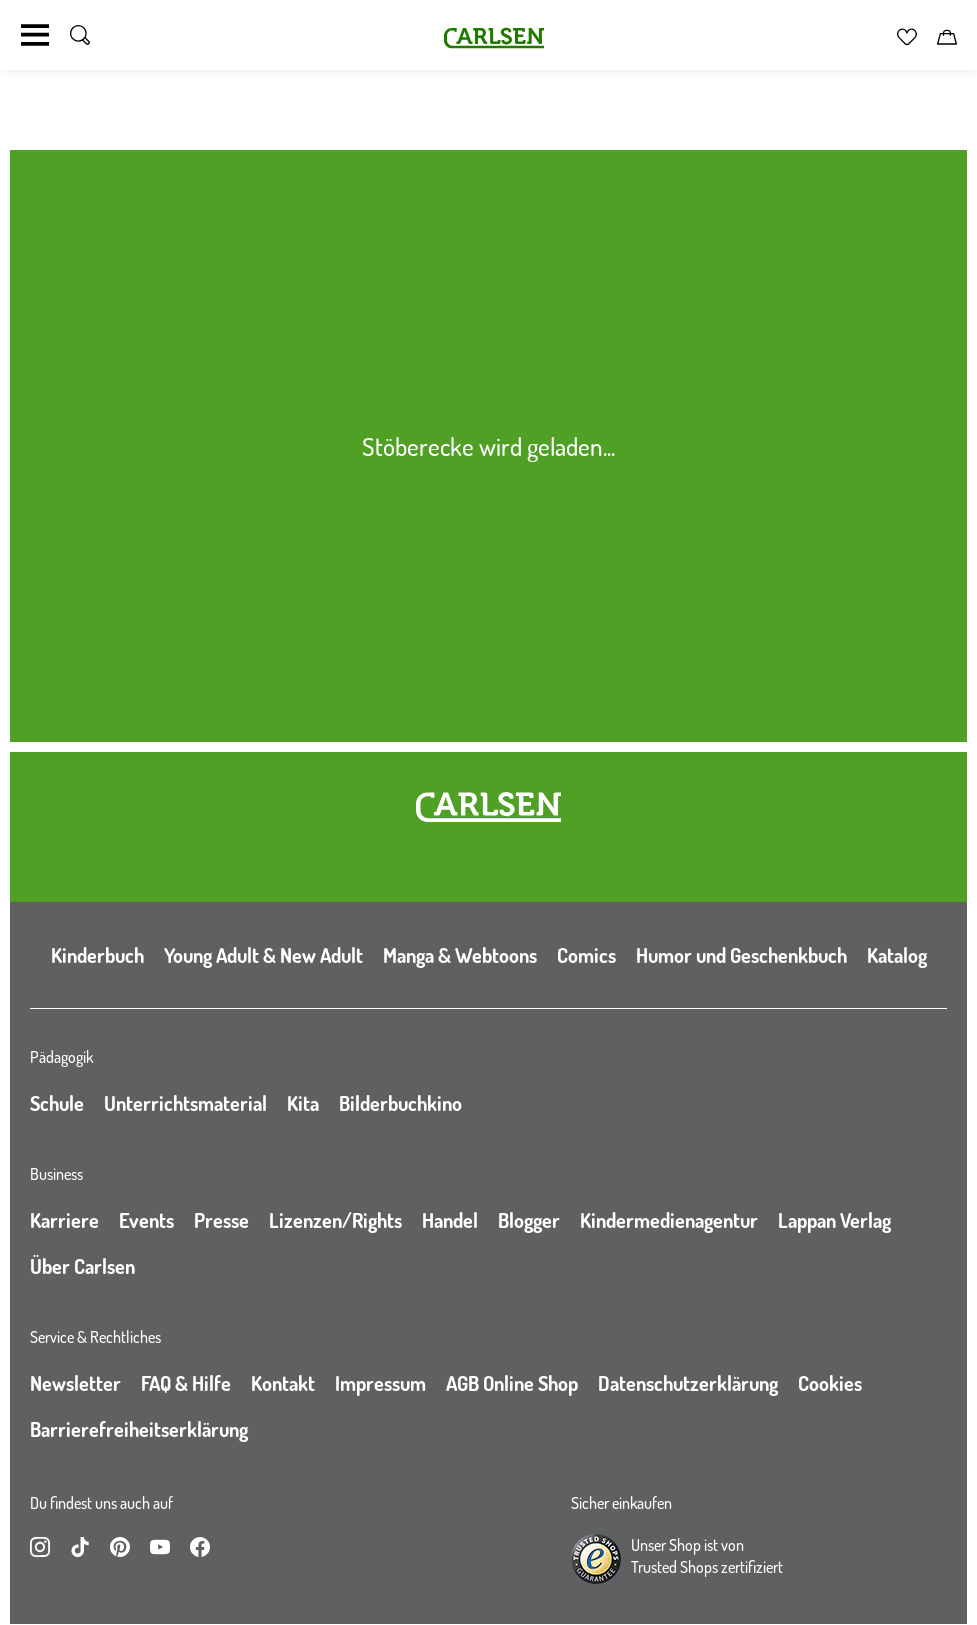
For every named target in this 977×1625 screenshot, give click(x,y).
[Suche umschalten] (80, 35)
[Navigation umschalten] (35, 35)
